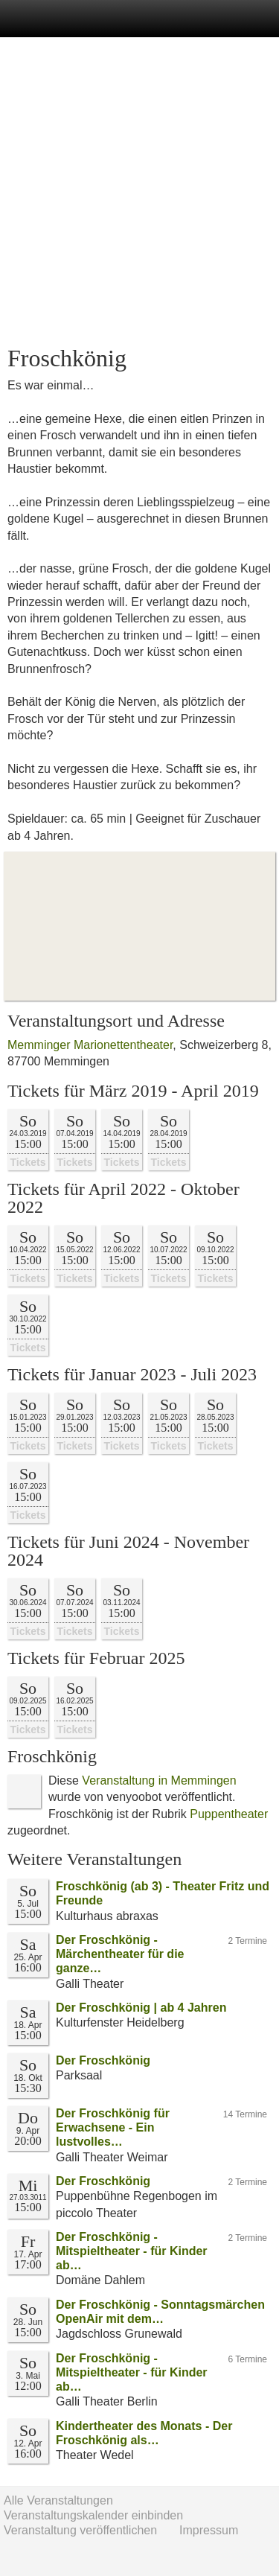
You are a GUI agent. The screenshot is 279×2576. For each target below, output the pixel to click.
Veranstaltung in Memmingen (159, 1780)
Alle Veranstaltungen (58, 2500)
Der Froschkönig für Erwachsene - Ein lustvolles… (113, 2127)
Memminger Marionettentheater (90, 1045)
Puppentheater (229, 1814)
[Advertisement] (139, 191)
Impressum (208, 2530)
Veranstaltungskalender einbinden (93, 2515)
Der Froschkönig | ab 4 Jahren (141, 2007)
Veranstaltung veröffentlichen (80, 2530)
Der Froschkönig (103, 2060)
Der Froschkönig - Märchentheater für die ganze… (120, 1953)
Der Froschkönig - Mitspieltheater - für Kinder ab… (132, 2251)
